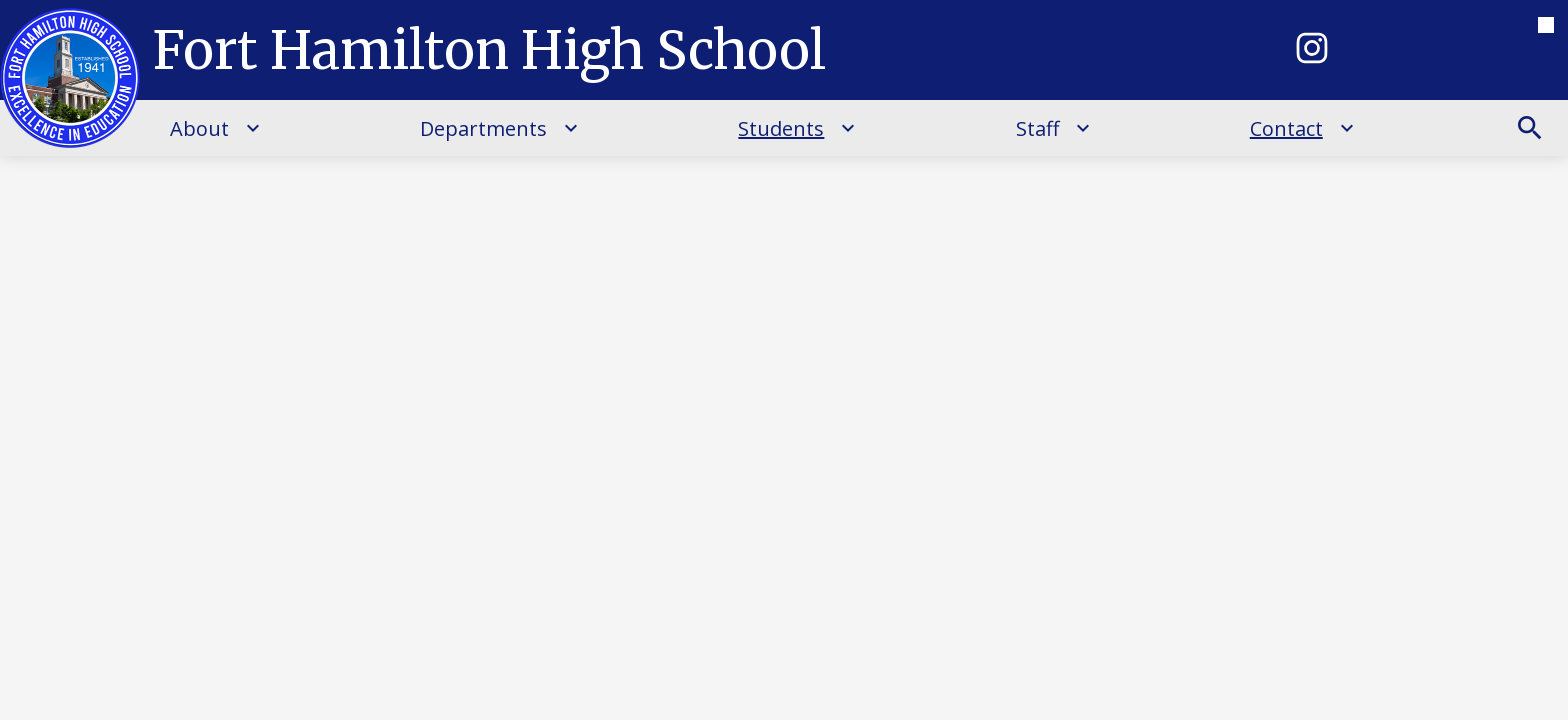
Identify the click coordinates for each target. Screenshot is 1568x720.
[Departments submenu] (499, 128)
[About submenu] (215, 128)
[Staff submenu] (1053, 128)
